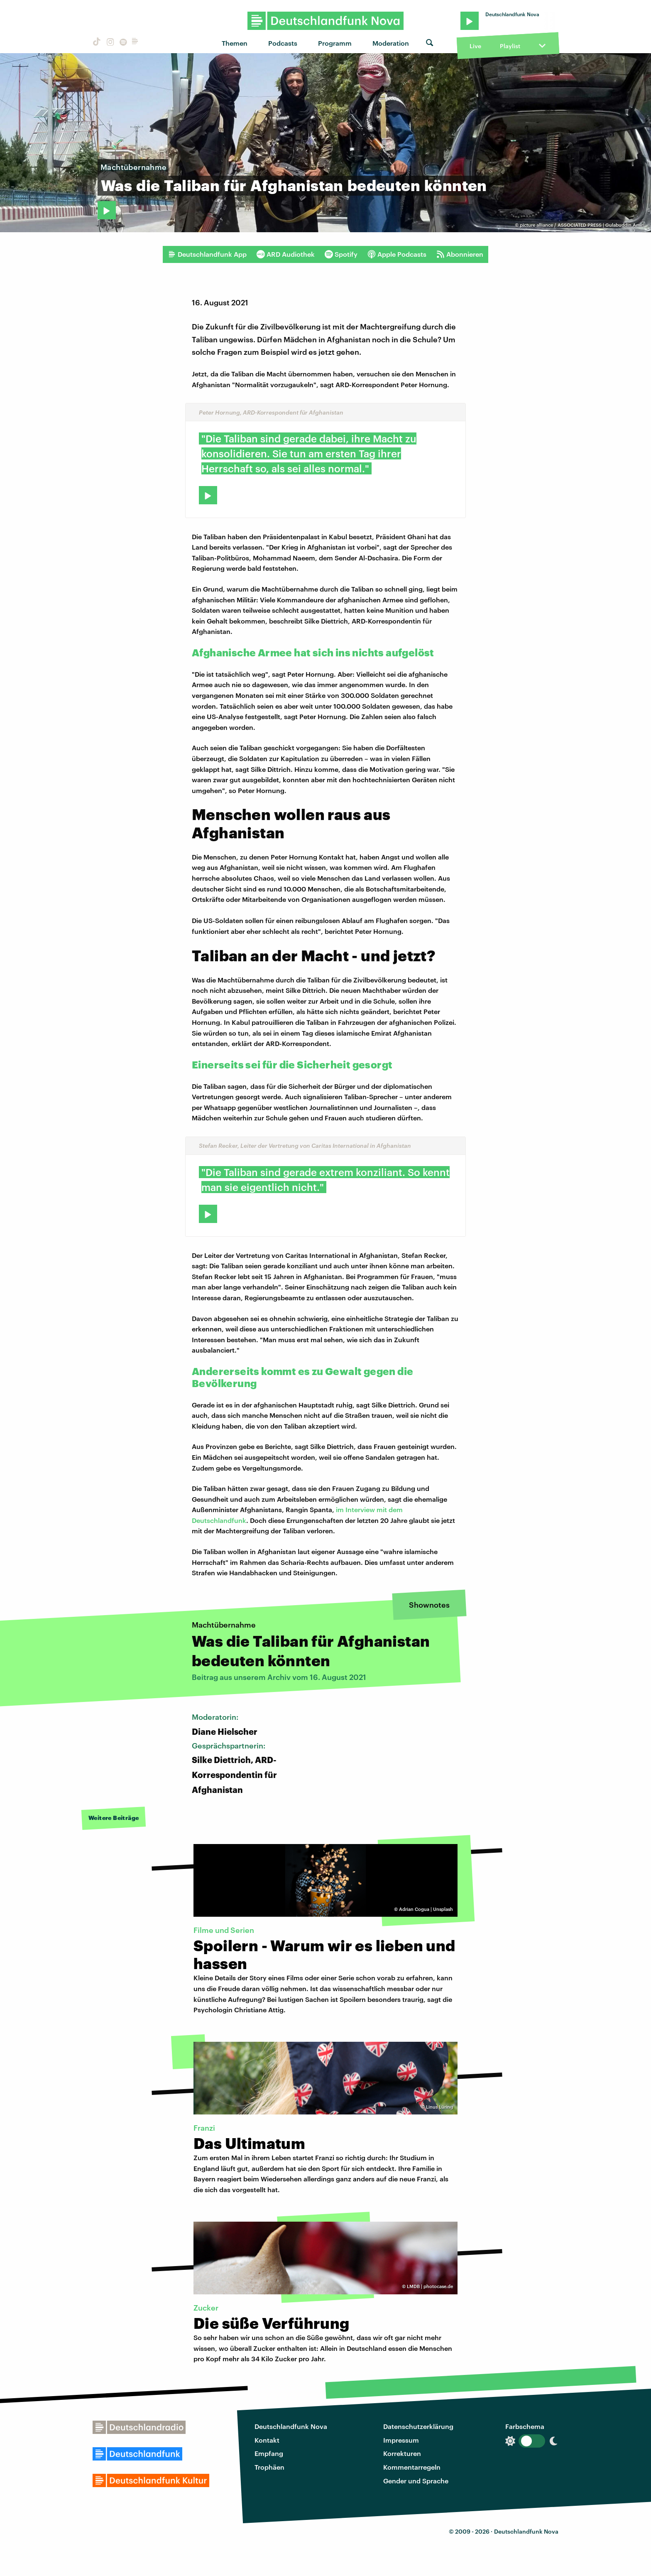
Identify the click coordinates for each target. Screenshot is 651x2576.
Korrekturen (402, 2453)
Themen (234, 43)
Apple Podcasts (396, 254)
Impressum (401, 2440)
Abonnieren (459, 254)
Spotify (341, 254)
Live (475, 45)
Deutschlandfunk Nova (291, 2426)
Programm (335, 43)
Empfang (269, 2453)
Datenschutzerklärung (418, 2426)
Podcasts (282, 43)
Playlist (510, 45)
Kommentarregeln (412, 2467)
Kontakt (267, 2440)
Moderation (390, 43)
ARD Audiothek (286, 254)
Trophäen (269, 2467)
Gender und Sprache (415, 2481)
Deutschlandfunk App (207, 254)
